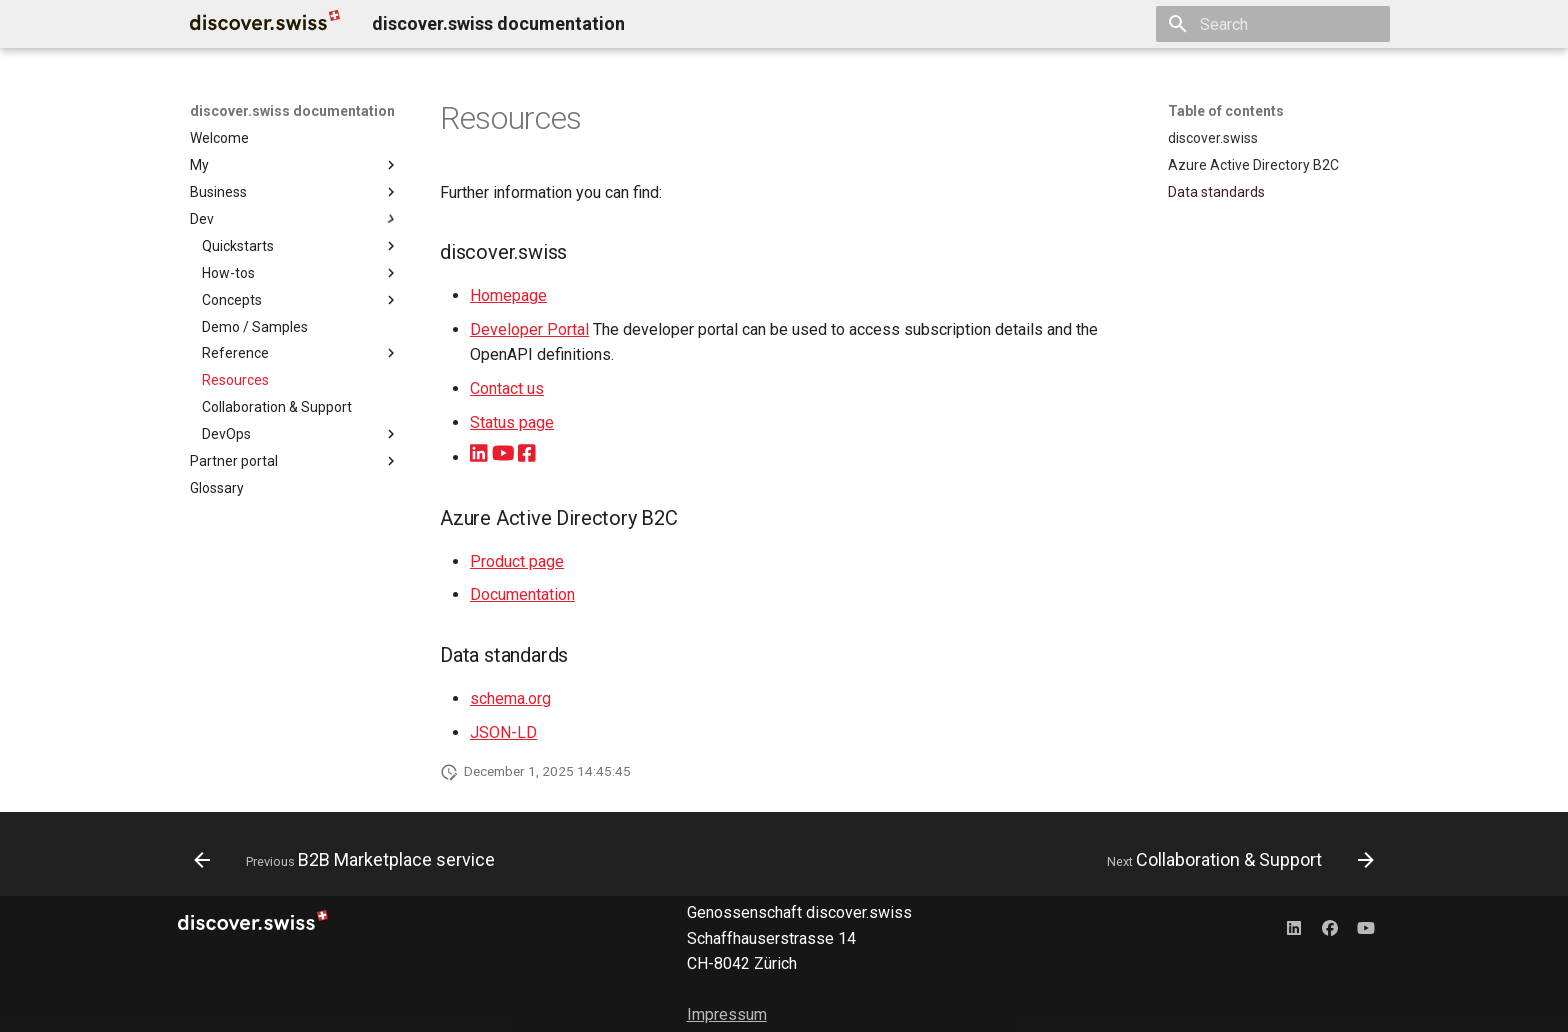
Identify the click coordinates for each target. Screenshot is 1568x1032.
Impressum (727, 1014)
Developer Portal (529, 329)
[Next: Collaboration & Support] (1235, 860)
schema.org (510, 698)
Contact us (507, 388)
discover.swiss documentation (292, 111)
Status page (512, 422)
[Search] (1273, 24)
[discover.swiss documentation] (265, 24)
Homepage (508, 295)
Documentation (522, 594)
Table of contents (1226, 111)
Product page (517, 561)
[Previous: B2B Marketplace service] (349, 860)
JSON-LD (503, 732)
